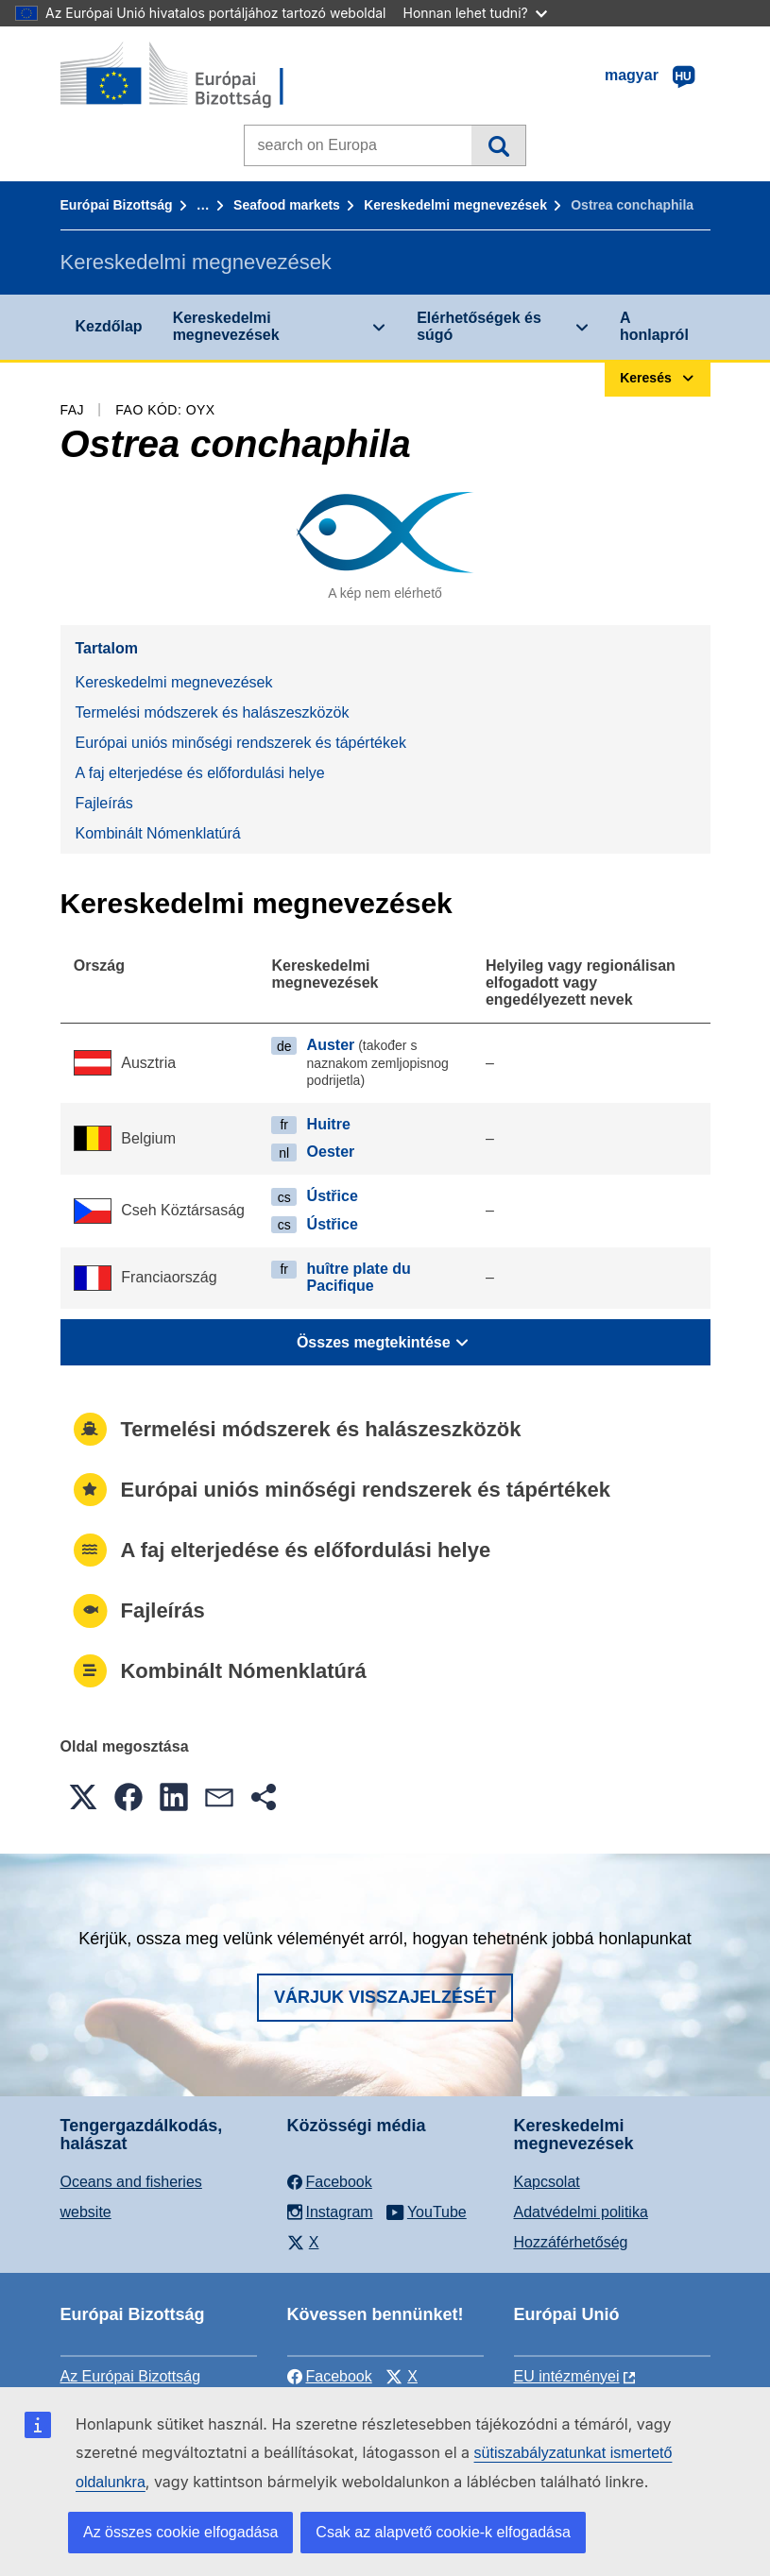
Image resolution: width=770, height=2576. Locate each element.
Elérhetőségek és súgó (479, 326)
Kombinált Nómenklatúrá (158, 833)
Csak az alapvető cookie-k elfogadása (443, 2532)
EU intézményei (567, 2376)
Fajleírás (104, 803)
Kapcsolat (547, 2182)
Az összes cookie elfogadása (180, 2532)
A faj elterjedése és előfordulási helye (200, 773)
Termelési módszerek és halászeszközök (213, 712)
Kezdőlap (109, 326)
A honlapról (654, 326)
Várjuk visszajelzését (385, 1997)
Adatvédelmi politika (581, 2212)
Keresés (498, 145)
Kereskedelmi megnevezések (455, 204)
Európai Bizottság (116, 204)
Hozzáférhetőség (571, 2242)
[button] (83, 1797)
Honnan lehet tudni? (475, 13)
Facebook (329, 2376)
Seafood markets (286, 204)
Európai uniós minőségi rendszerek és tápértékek (241, 743)
